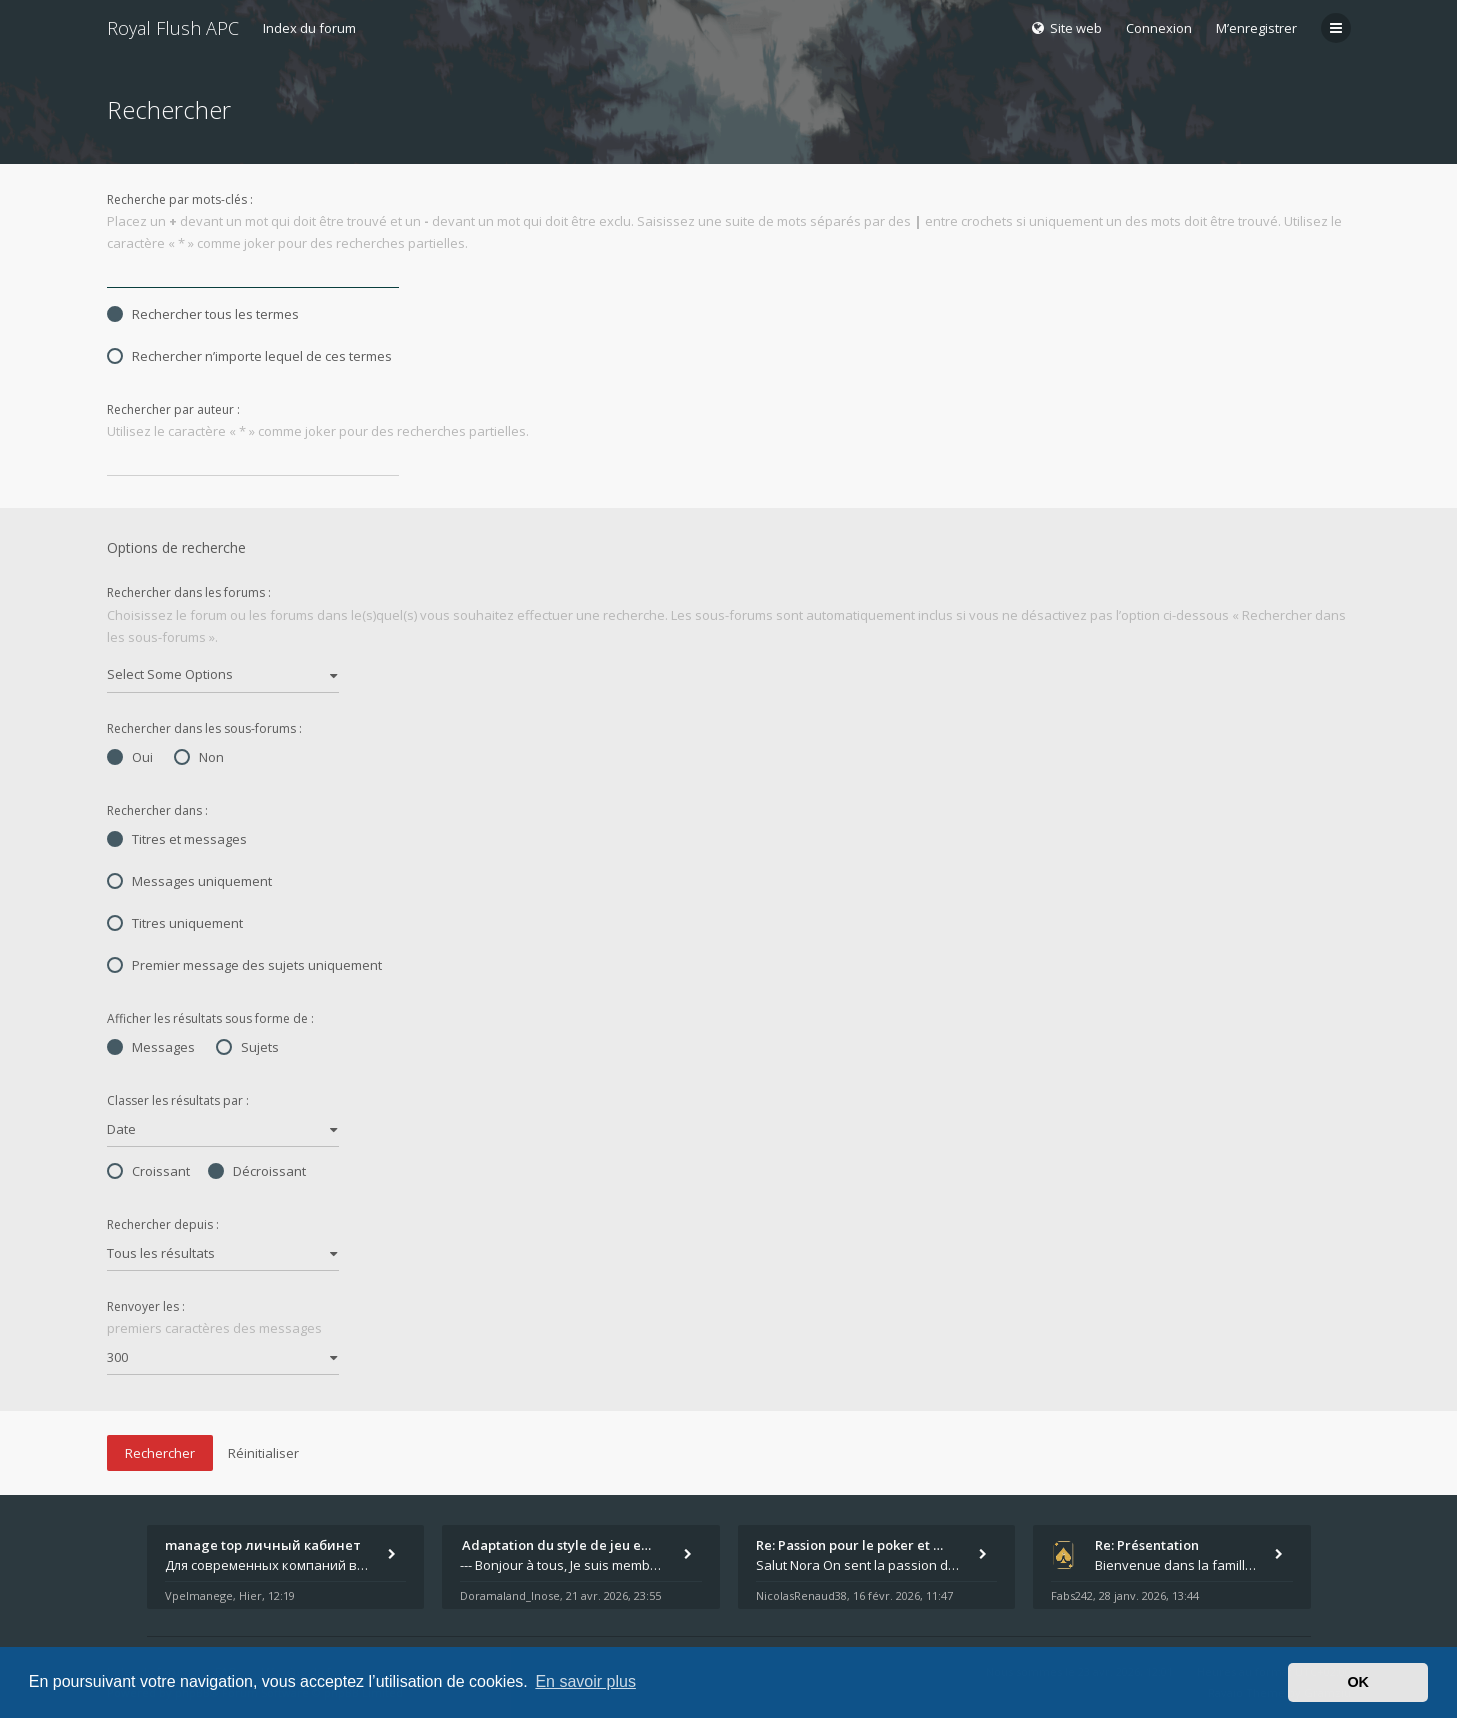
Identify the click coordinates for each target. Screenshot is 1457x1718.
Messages (151, 1047)
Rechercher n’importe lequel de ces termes (249, 356)
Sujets (247, 1047)
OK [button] (1358, 1682)
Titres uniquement (175, 923)
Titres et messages (177, 839)
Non (199, 757)
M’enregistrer (1256, 28)
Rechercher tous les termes (203, 314)
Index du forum (309, 28)
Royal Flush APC (173, 28)
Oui (130, 757)
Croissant (148, 1171)
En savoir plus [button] (585, 1681)
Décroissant (257, 1171)
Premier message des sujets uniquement (244, 965)
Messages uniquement (189, 881)
